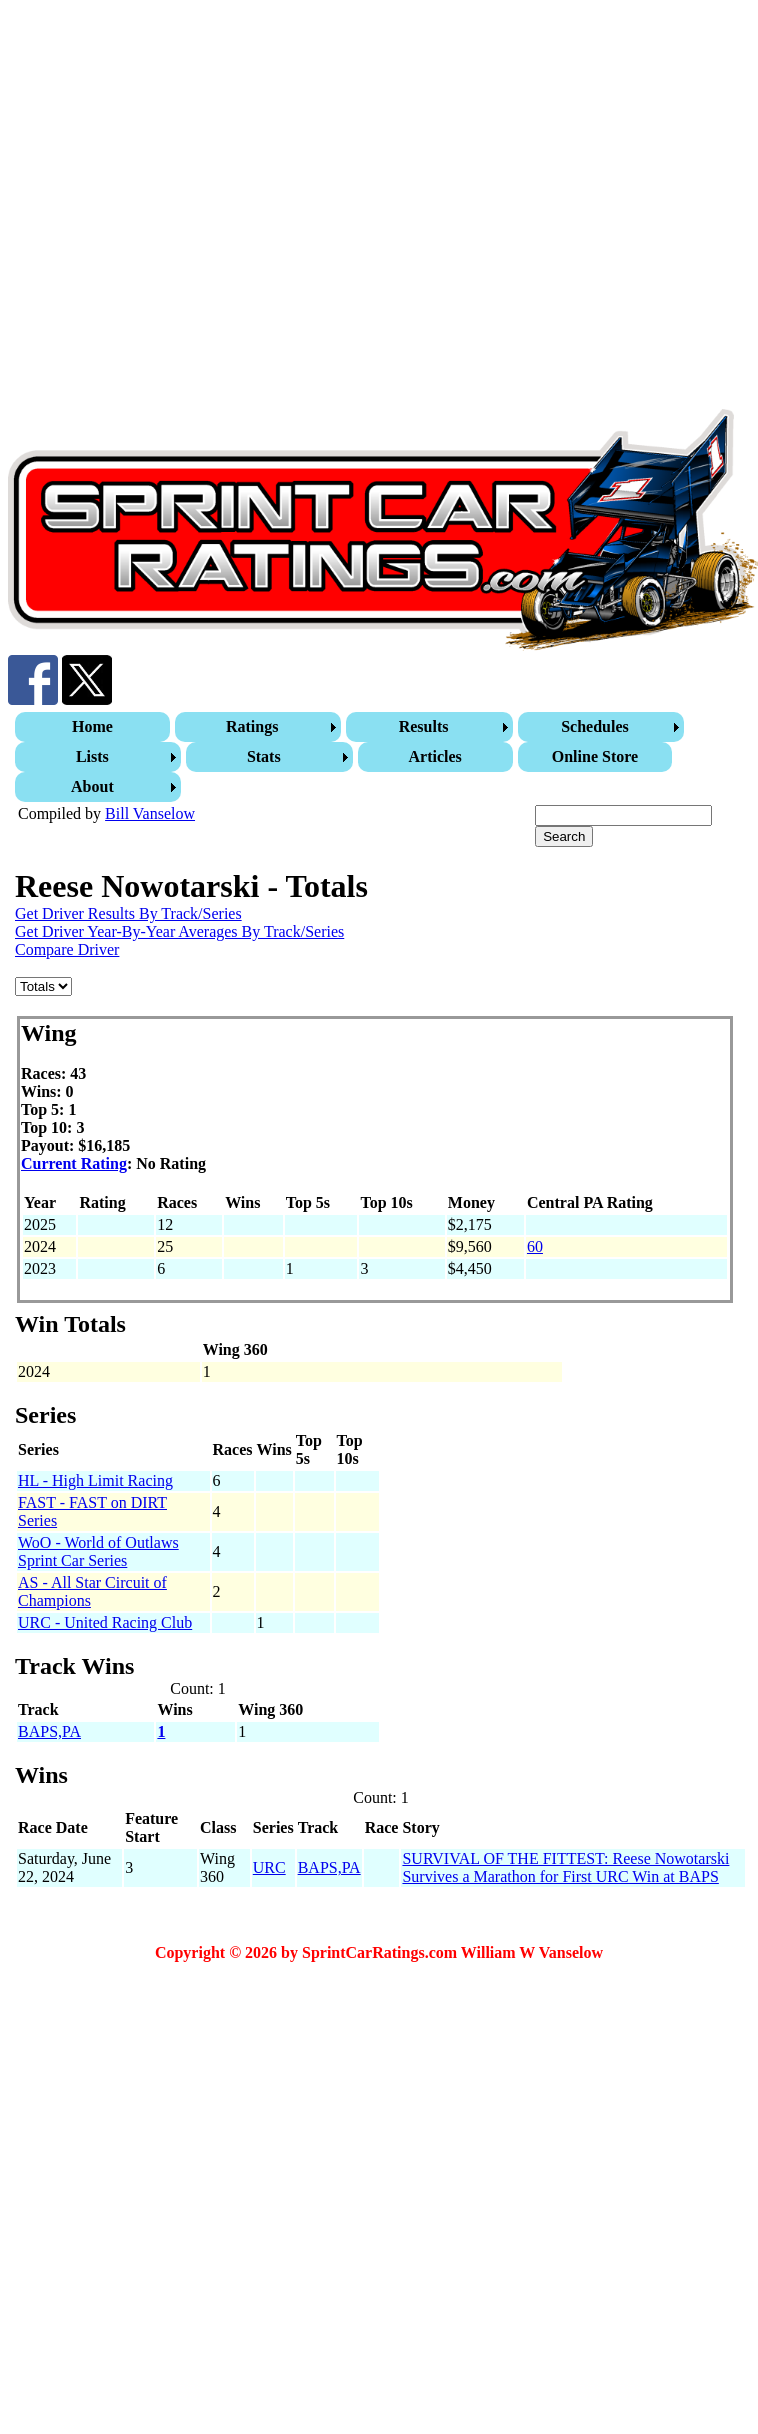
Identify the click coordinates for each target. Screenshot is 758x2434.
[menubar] (381, 757)
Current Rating (74, 1163)
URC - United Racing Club (105, 1622)
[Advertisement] (200, 208)
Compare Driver (67, 949)
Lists (92, 756)
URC (269, 1867)
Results (424, 726)
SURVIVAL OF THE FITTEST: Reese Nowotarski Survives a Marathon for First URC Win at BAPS (565, 1867)
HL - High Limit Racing (95, 1480)
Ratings (252, 726)
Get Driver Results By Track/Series (128, 913)
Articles (435, 756)
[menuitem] (95, 727)
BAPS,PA (49, 1731)
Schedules (595, 726)
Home (92, 726)
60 (535, 1246)
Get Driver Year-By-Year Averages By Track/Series (179, 931)
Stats (264, 756)
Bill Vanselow (150, 813)
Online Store (595, 756)
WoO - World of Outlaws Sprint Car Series (98, 1551)
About (92, 786)
